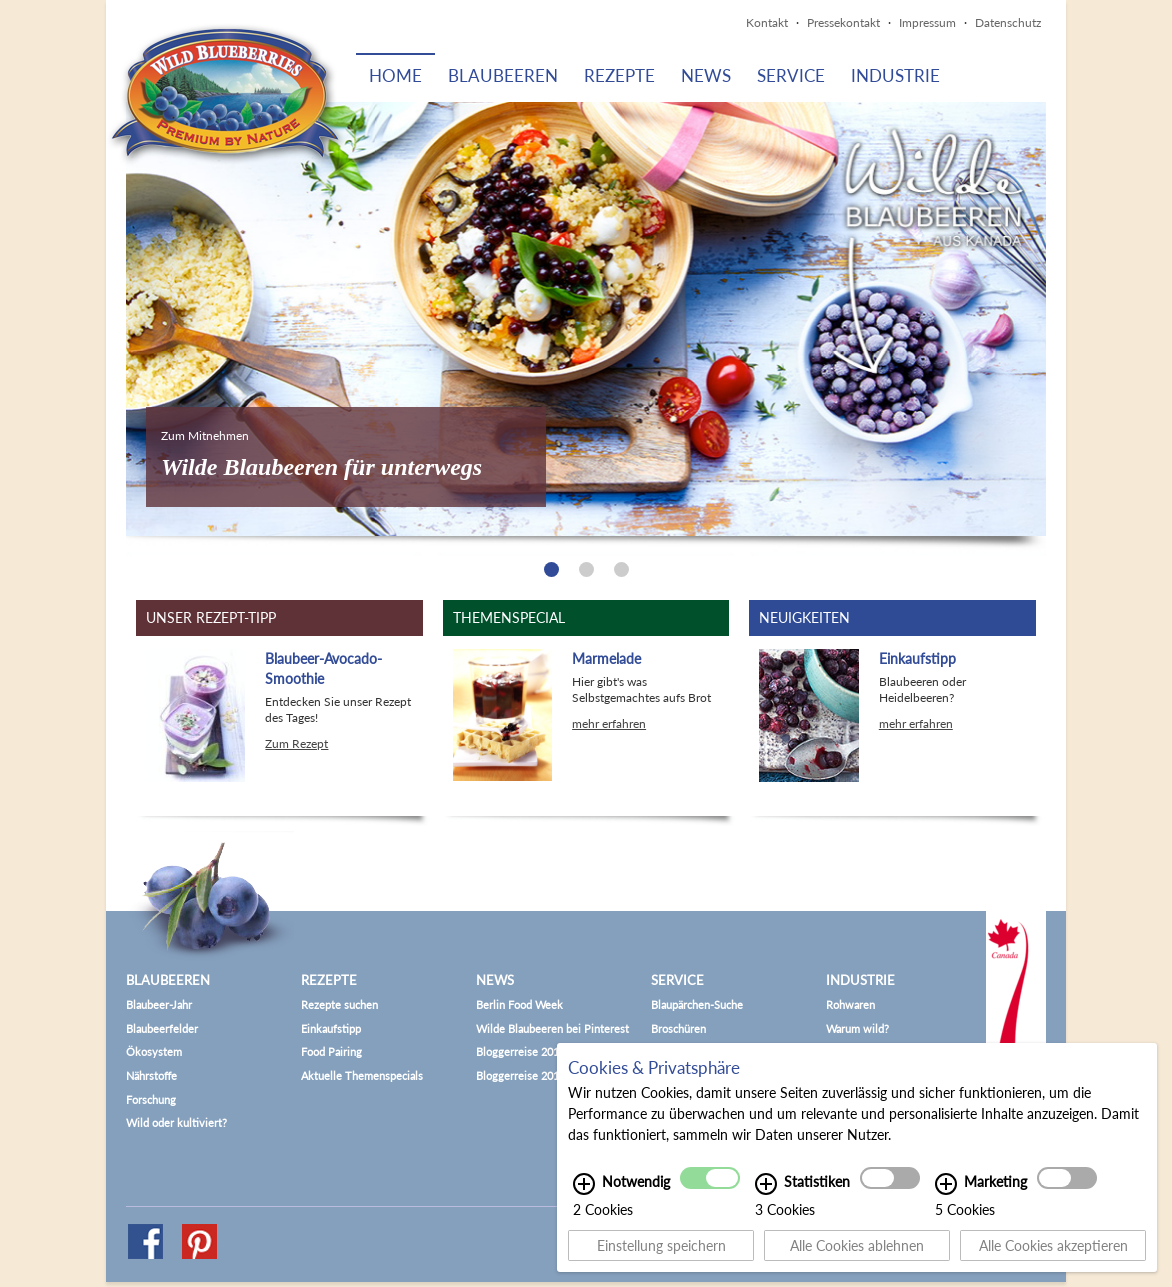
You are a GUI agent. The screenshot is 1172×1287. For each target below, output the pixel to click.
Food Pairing (331, 1051)
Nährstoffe (151, 1075)
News (706, 75)
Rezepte (619, 75)
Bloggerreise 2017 (520, 1075)
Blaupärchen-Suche (697, 1004)
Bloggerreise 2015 (520, 1051)
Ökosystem (154, 1051)
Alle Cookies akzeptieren (1053, 1245)
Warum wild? (857, 1028)
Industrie (895, 75)
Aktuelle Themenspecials (362, 1075)
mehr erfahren (609, 723)
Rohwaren (850, 1004)
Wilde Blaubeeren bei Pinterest (552, 1028)
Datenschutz (1008, 22)
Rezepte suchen (339, 1004)
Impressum (927, 22)
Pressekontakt (843, 22)
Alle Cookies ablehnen (857, 1245)
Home (395, 75)
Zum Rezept (296, 743)
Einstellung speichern (661, 1245)
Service (791, 75)
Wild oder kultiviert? (176, 1122)
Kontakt (767, 22)
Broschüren (678, 1028)
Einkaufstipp (331, 1028)
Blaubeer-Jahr (159, 1004)
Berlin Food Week (519, 1004)
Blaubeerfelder (162, 1028)
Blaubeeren (503, 75)
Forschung (151, 1099)
